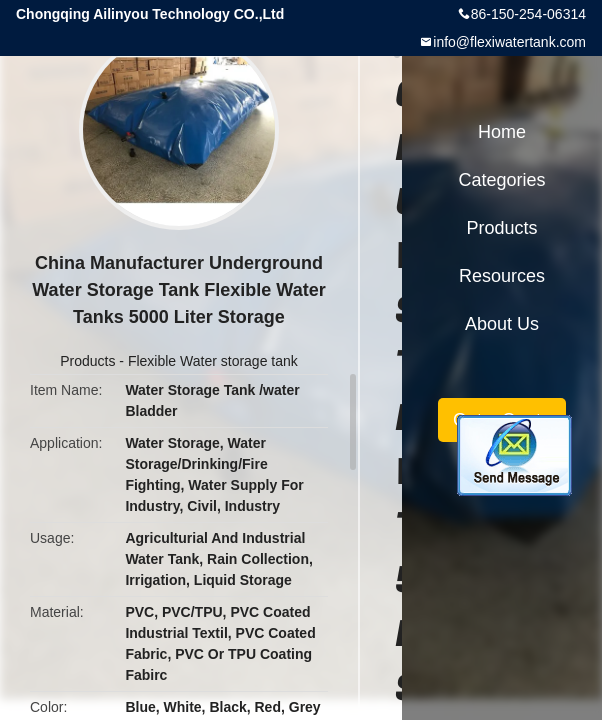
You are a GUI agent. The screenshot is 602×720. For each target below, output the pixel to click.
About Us (502, 324)
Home (502, 132)
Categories (501, 180)
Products (87, 361)
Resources (502, 276)
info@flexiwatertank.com (509, 42)
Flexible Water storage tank (213, 361)
